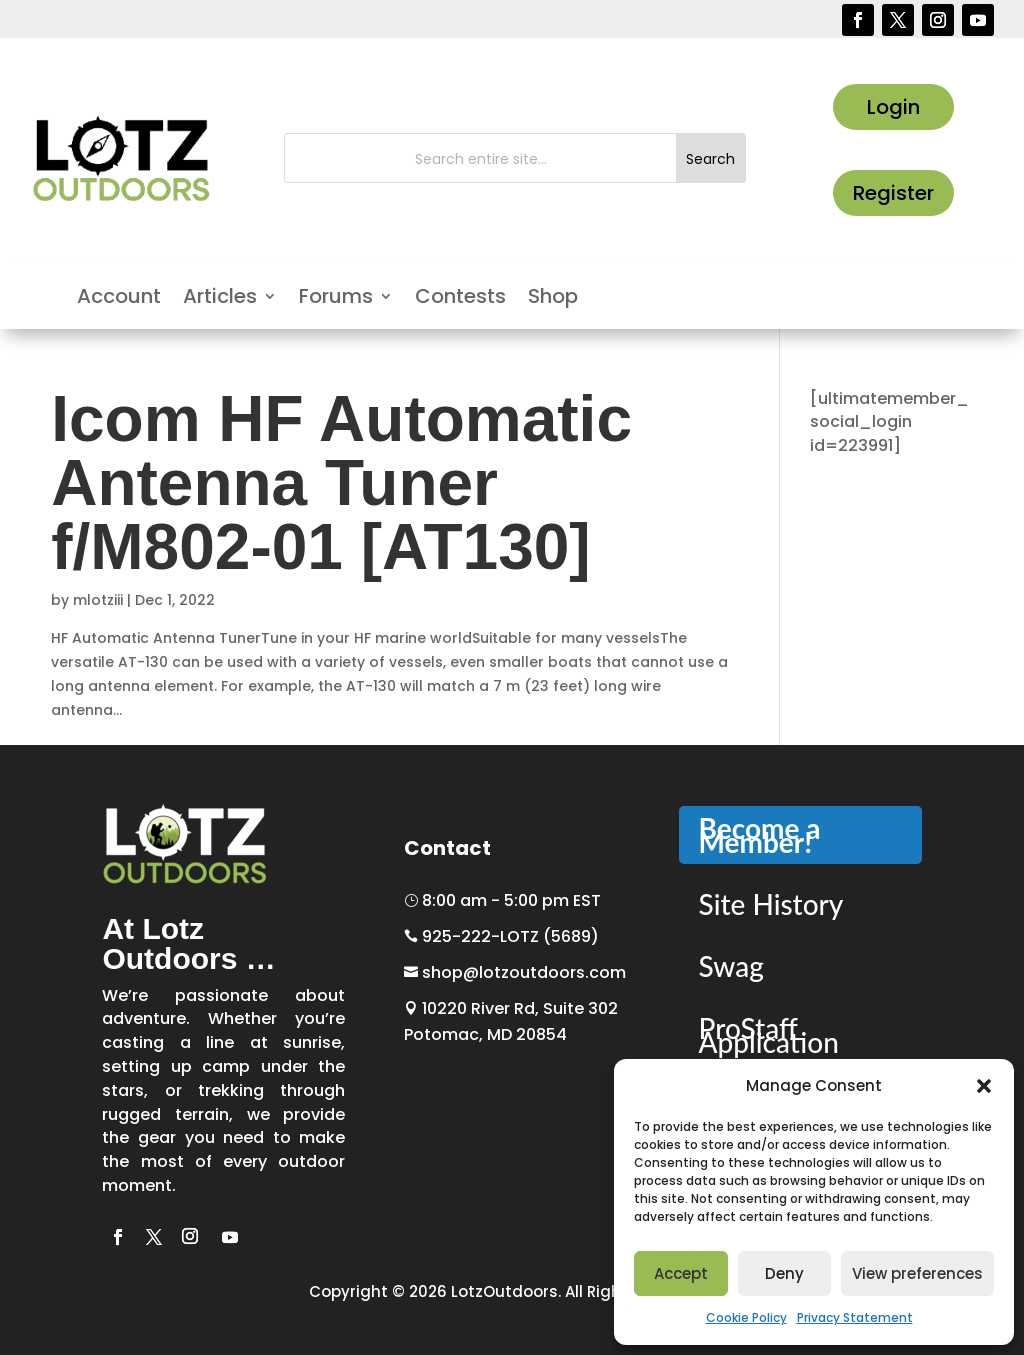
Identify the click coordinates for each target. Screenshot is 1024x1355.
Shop (553, 299)
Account (119, 299)
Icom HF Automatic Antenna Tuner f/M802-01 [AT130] (341, 483)
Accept (681, 1273)
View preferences (917, 1273)
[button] (984, 1086)
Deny (784, 1273)
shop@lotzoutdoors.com (515, 972)
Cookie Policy (746, 1317)
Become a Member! (760, 835)
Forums (336, 299)
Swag (731, 966)
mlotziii (98, 600)
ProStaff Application (769, 1035)
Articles (220, 299)
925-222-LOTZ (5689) (501, 936)
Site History (771, 904)
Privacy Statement (855, 1317)
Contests (460, 299)
